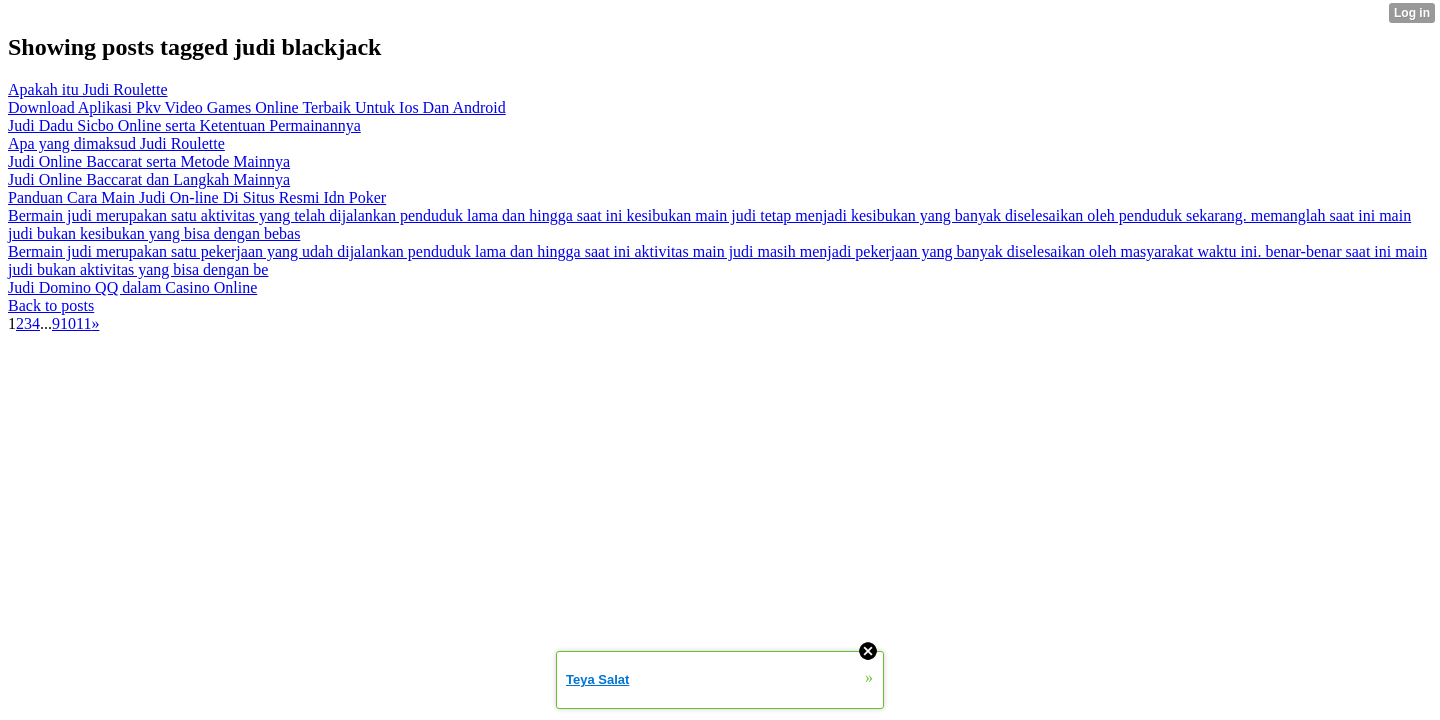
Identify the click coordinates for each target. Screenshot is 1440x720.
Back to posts (51, 305)
